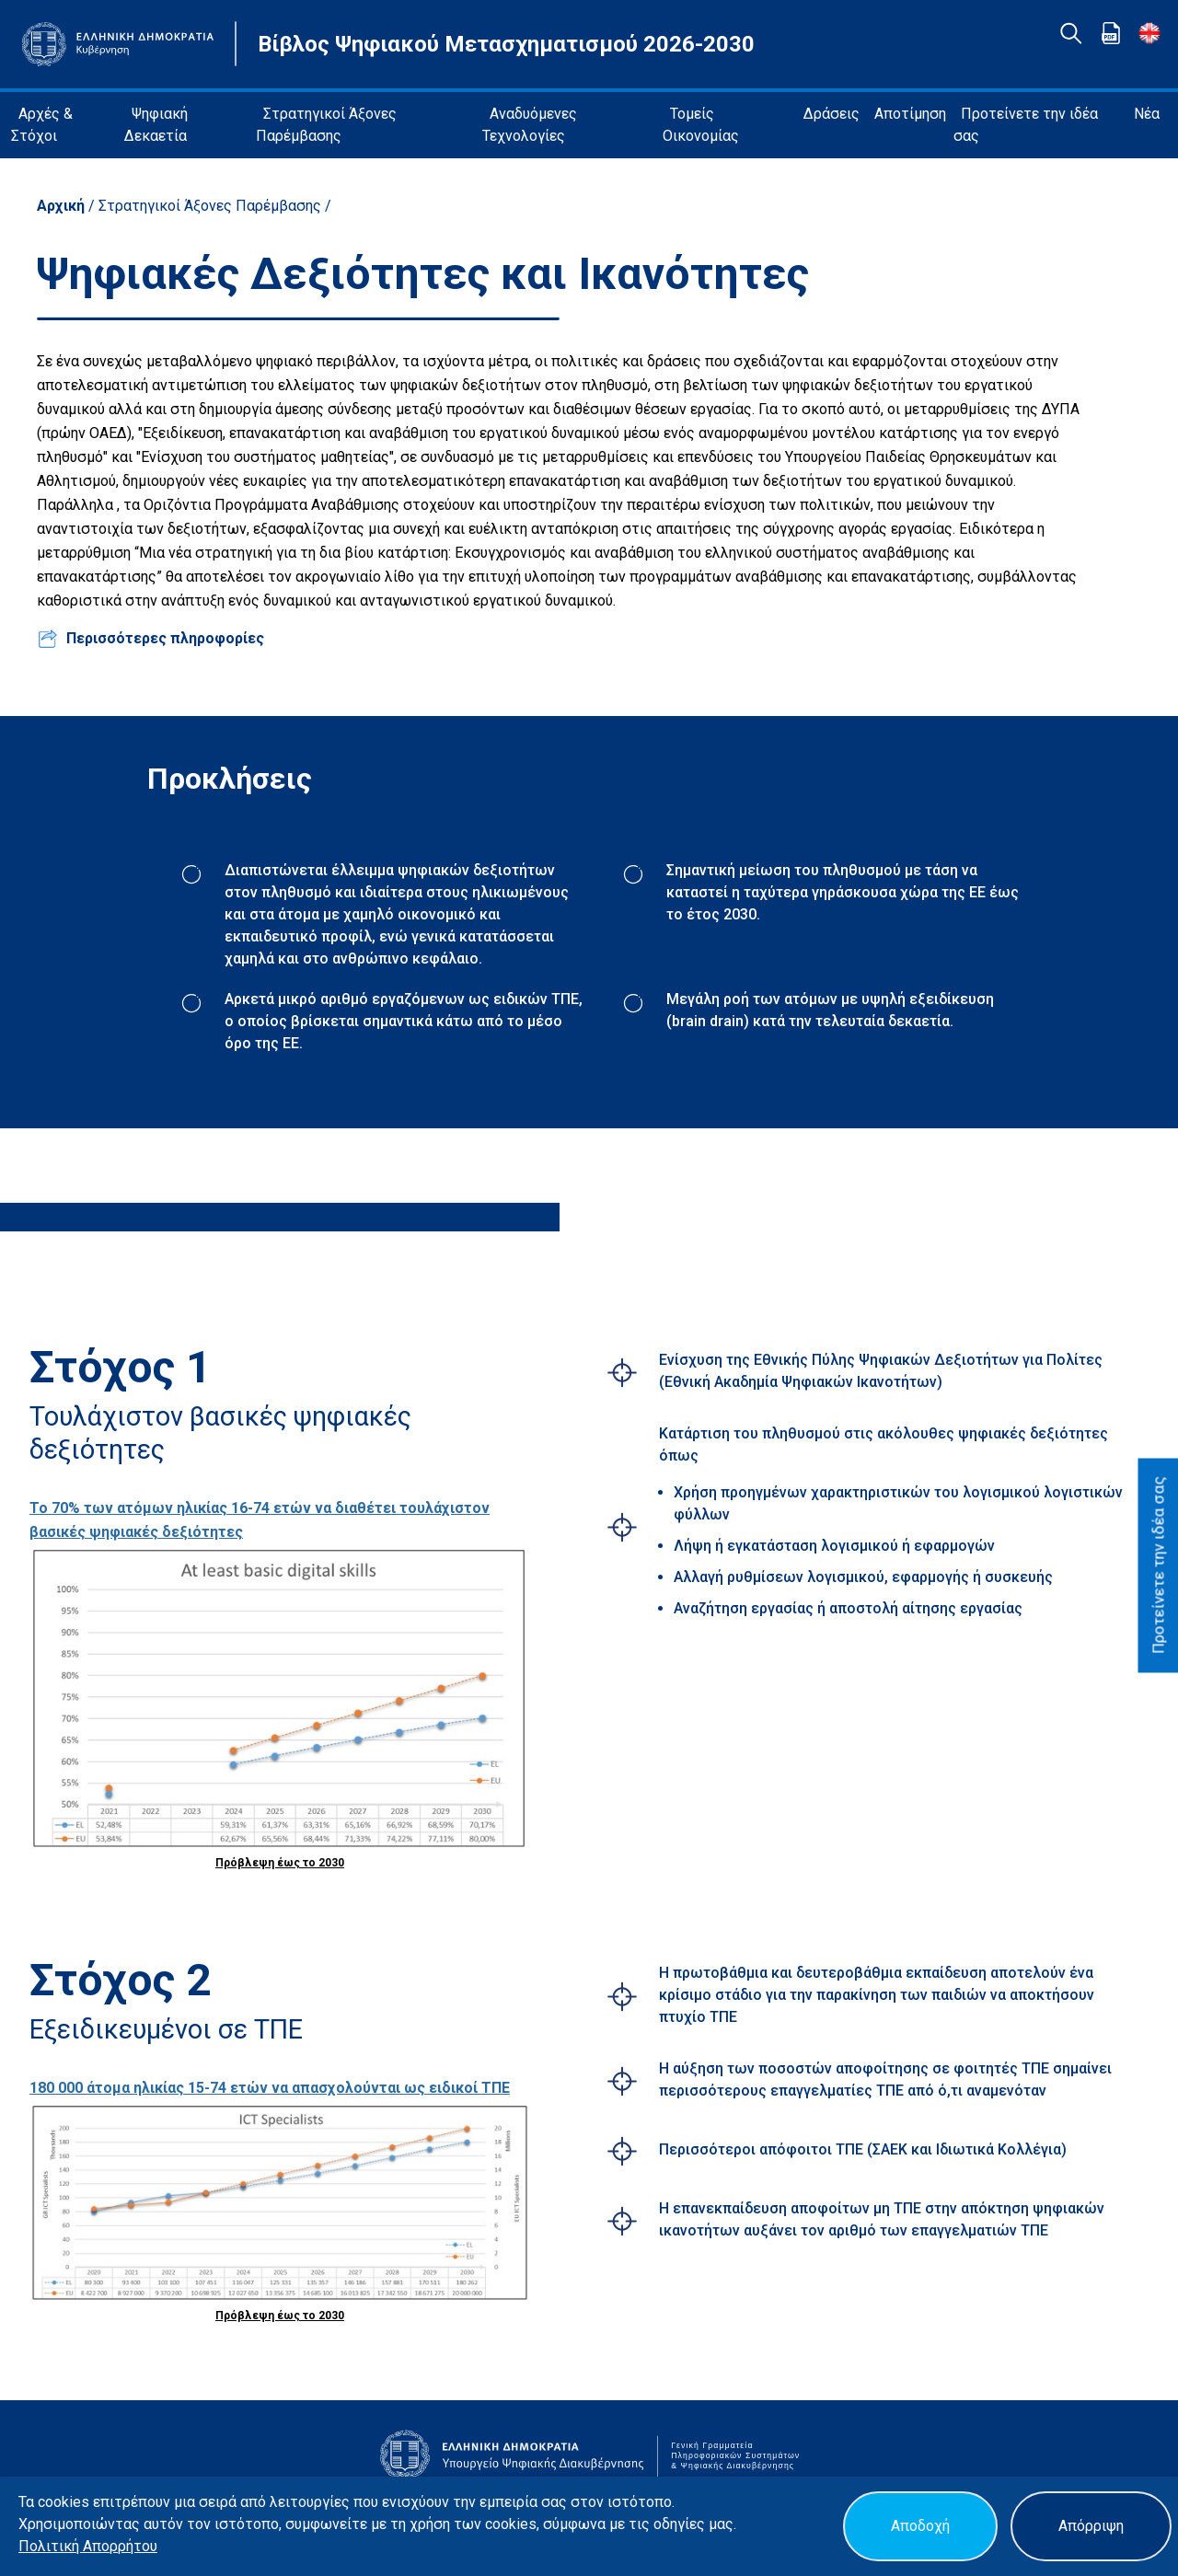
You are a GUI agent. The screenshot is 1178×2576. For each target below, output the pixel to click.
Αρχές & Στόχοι (42, 124)
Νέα (1147, 113)
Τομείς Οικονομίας (701, 124)
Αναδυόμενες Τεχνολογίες (529, 124)
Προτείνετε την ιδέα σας (1025, 124)
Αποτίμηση (910, 113)
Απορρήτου (120, 2546)
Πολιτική (50, 2546)
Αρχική (62, 205)
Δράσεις (831, 113)
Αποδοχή (920, 2526)
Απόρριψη (1091, 2526)
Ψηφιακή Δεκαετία (156, 124)
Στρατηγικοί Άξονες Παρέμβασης (326, 124)
